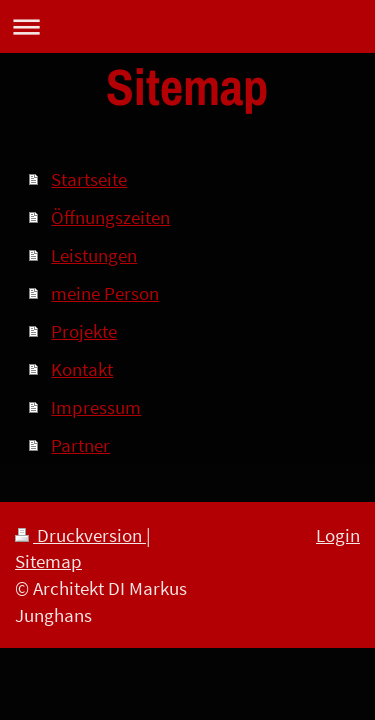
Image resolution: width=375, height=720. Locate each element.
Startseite (89, 179)
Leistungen (94, 255)
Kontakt (82, 369)
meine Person (105, 293)
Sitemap (48, 561)
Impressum (96, 407)
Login (338, 535)
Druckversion (80, 535)
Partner (80, 445)
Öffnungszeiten (110, 217)
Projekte (84, 331)
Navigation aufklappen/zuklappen (187, 26)
